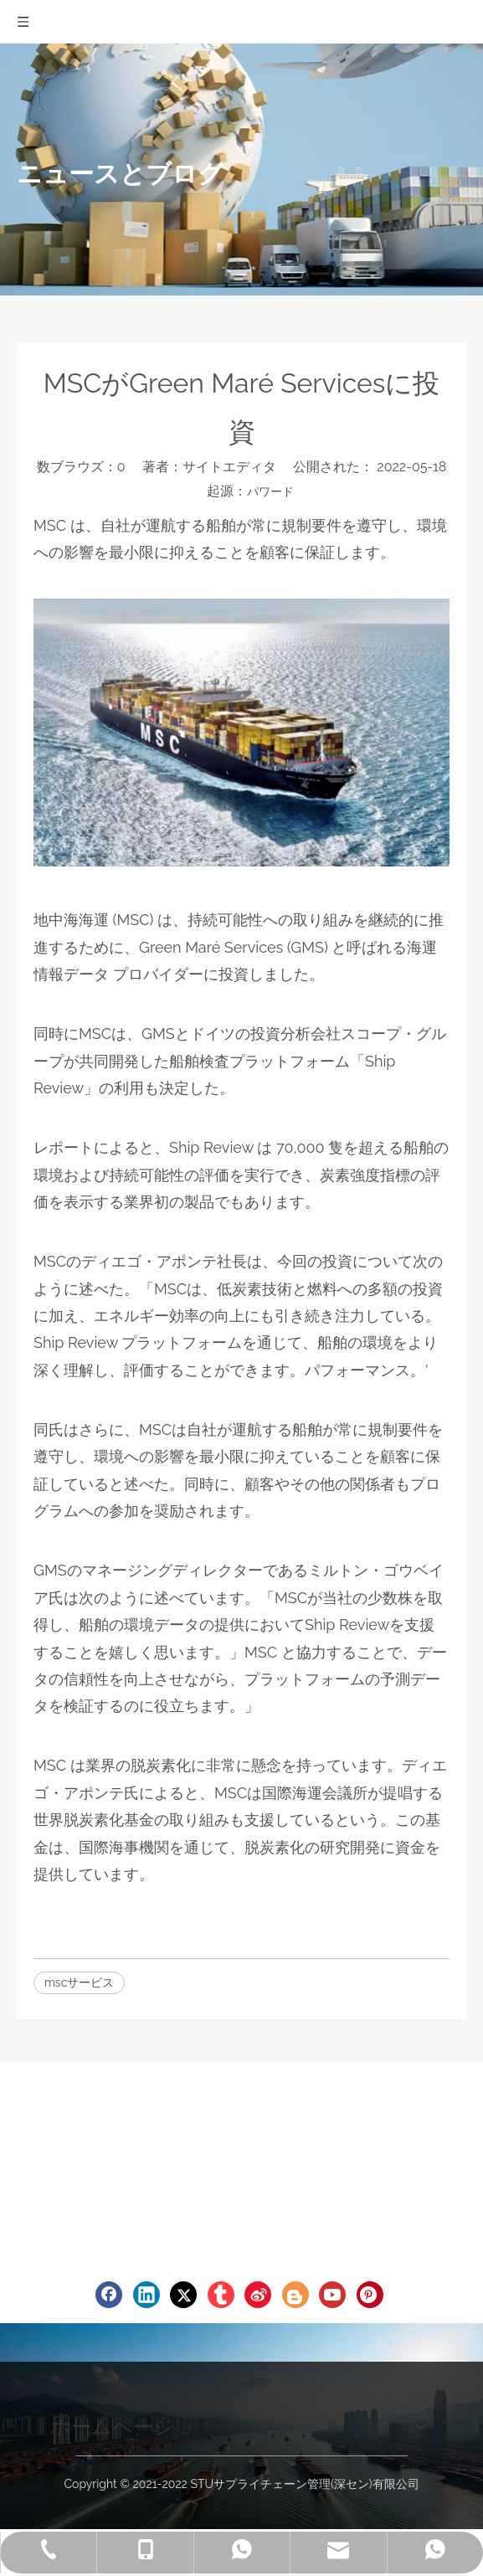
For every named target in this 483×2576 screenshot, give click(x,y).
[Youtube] (332, 2294)
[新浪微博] (257, 2294)
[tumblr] (221, 2294)
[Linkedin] (146, 2294)
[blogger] (295, 2294)
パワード (270, 491)
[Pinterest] (370, 2294)
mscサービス (79, 1982)
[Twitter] (183, 2294)
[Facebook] (108, 2294)
